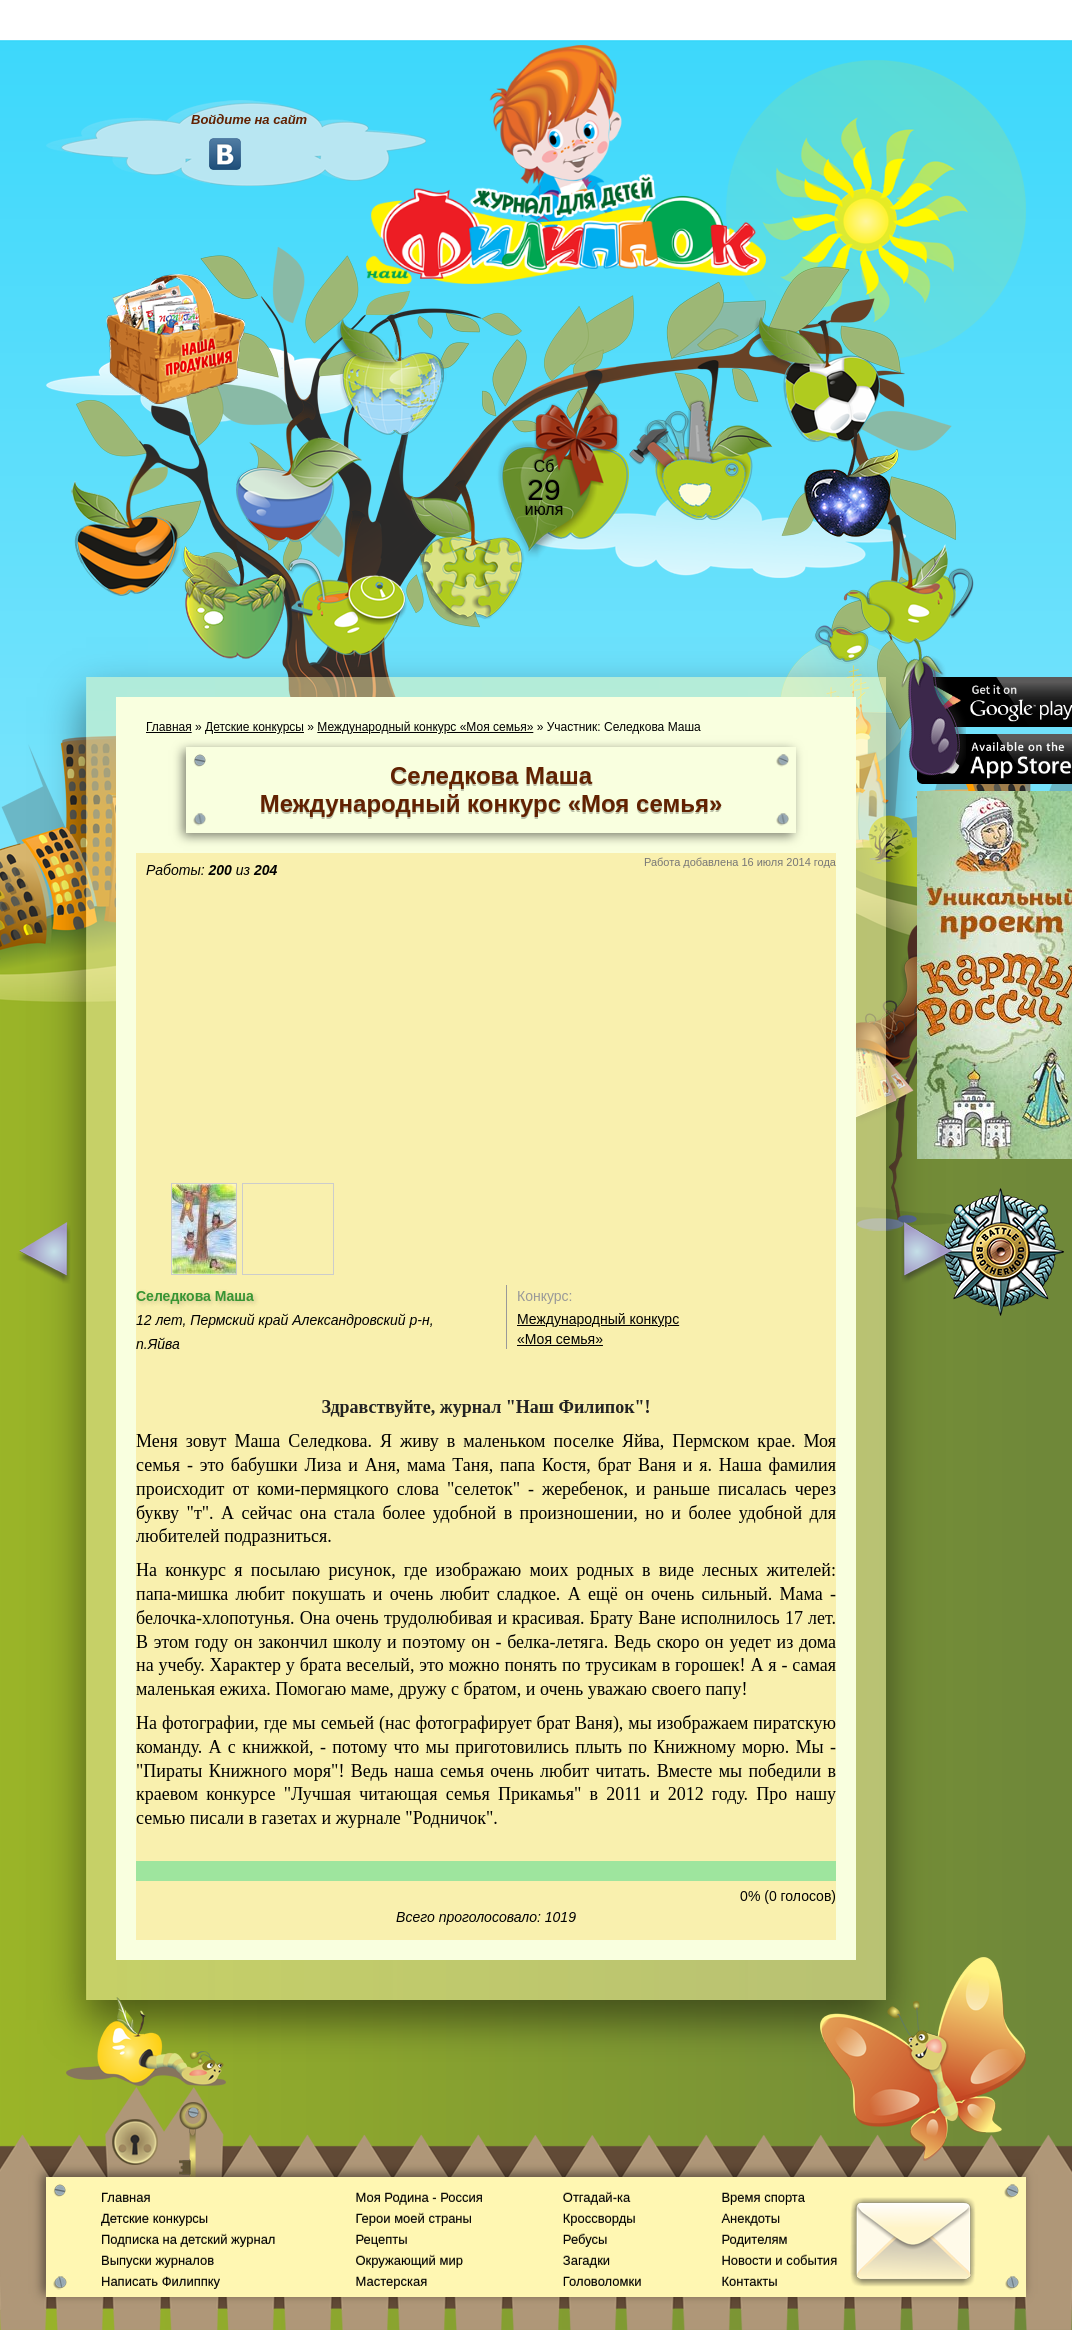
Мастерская (391, 2281)
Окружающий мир (408, 2260)
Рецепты (381, 2239)
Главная (169, 727)
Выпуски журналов (157, 2260)
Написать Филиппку (160, 2281)
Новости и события (779, 2260)
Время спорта (762, 2197)
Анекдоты (750, 2218)
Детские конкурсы (254, 727)
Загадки (586, 2260)
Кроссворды (599, 2218)
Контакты (749, 2281)
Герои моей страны (413, 2218)
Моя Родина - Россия (418, 2197)
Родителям (754, 2239)
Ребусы (585, 2239)
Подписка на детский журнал (188, 2239)
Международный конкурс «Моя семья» (425, 727)
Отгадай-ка (596, 2197)
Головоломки (602, 2281)
